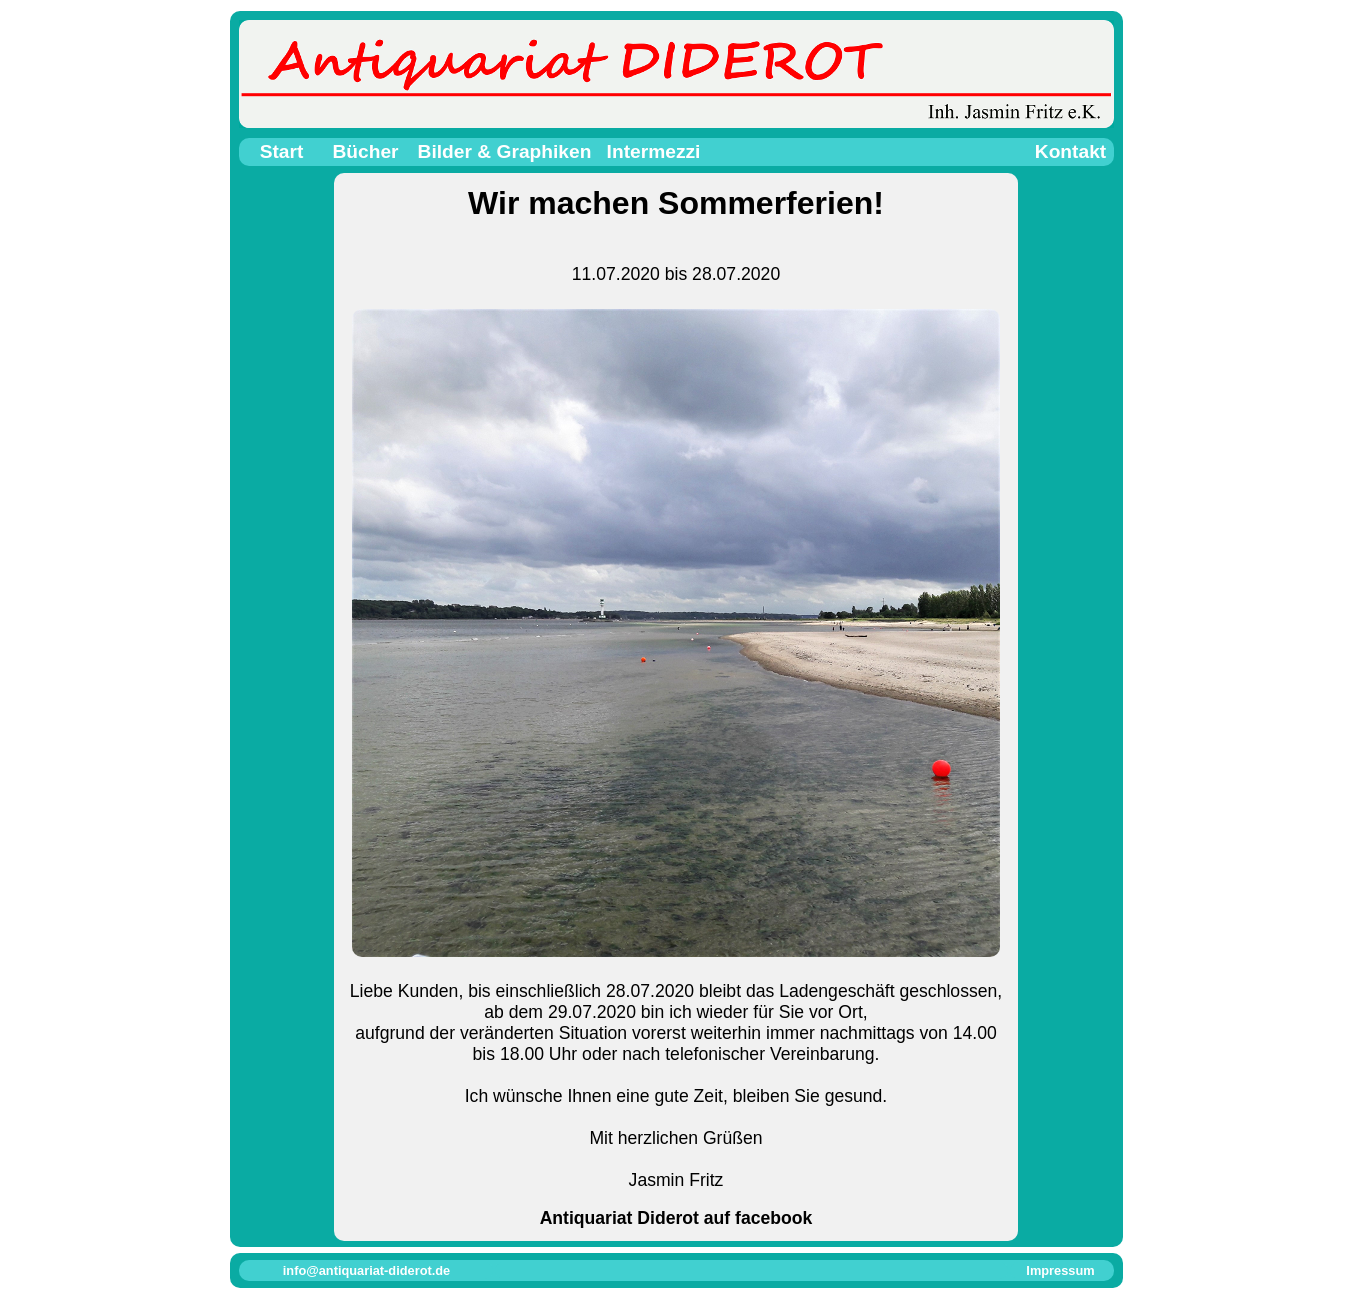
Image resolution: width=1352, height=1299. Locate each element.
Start (282, 151)
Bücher (365, 151)
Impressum (1060, 1270)
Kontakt (1070, 151)
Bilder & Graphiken (505, 151)
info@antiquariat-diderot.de (366, 1270)
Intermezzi (654, 151)
